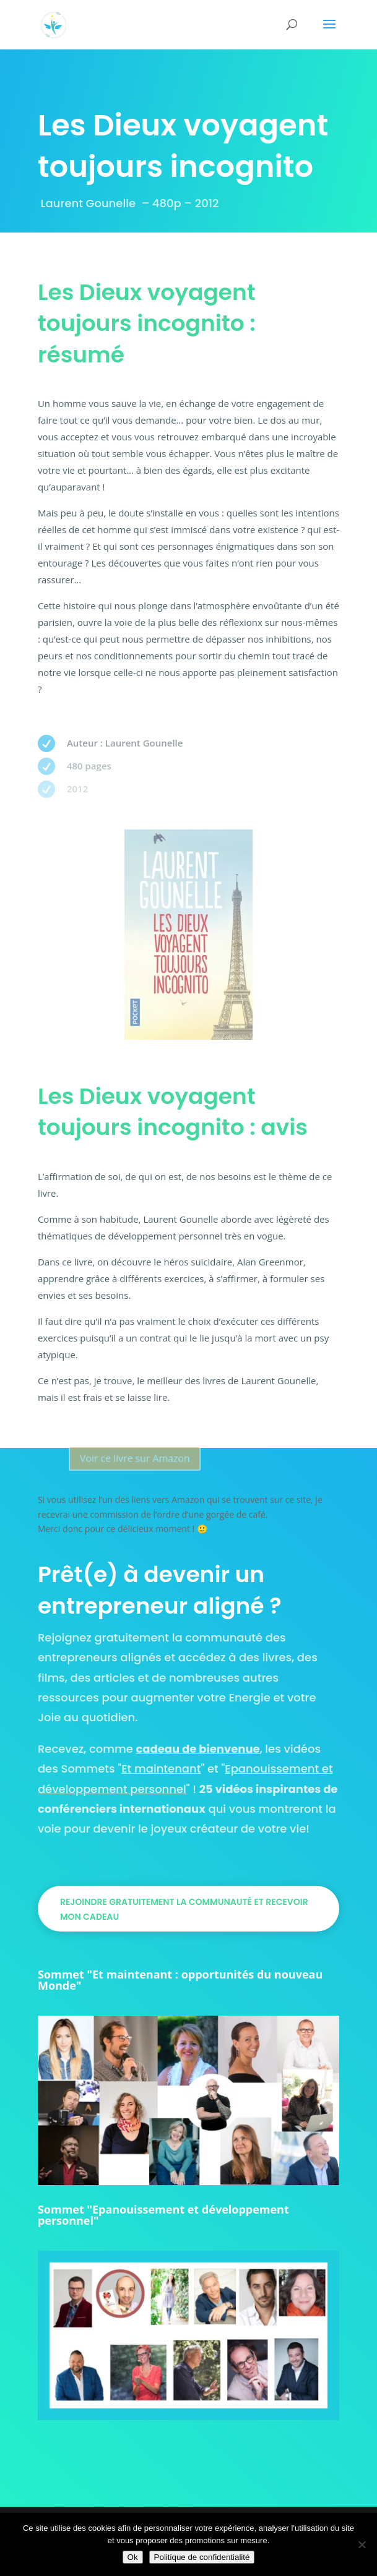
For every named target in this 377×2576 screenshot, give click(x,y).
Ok (133, 2557)
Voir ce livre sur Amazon (150, 1458)
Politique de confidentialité (202, 2557)
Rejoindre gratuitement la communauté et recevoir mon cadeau (184, 1909)
